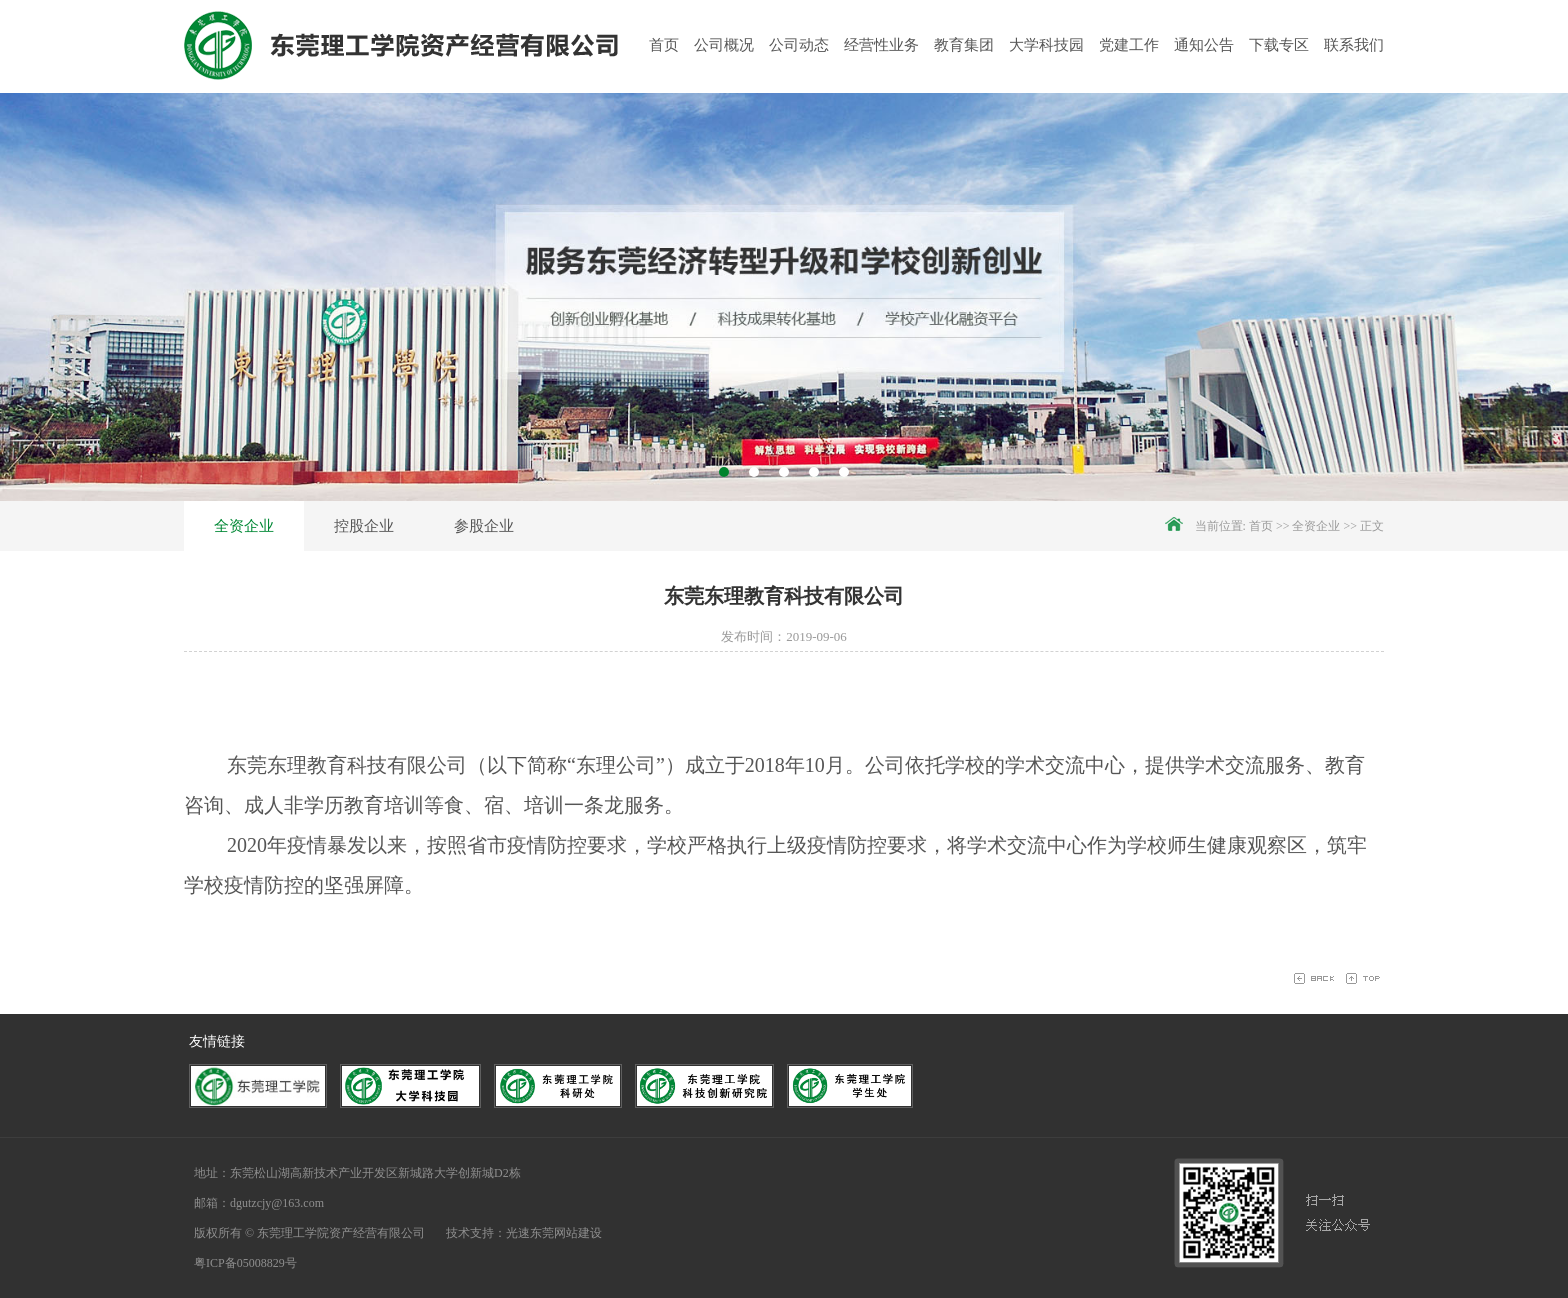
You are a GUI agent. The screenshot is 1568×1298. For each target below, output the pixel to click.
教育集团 (964, 45)
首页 (664, 45)
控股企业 (364, 526)
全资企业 (244, 526)
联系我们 (1354, 45)
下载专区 (1279, 45)
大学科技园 (1046, 45)
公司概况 (724, 45)
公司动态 (799, 45)
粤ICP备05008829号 (245, 1263)
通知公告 (1204, 45)
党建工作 (1129, 45)
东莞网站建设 (566, 1233)
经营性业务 (881, 45)
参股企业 (484, 526)
